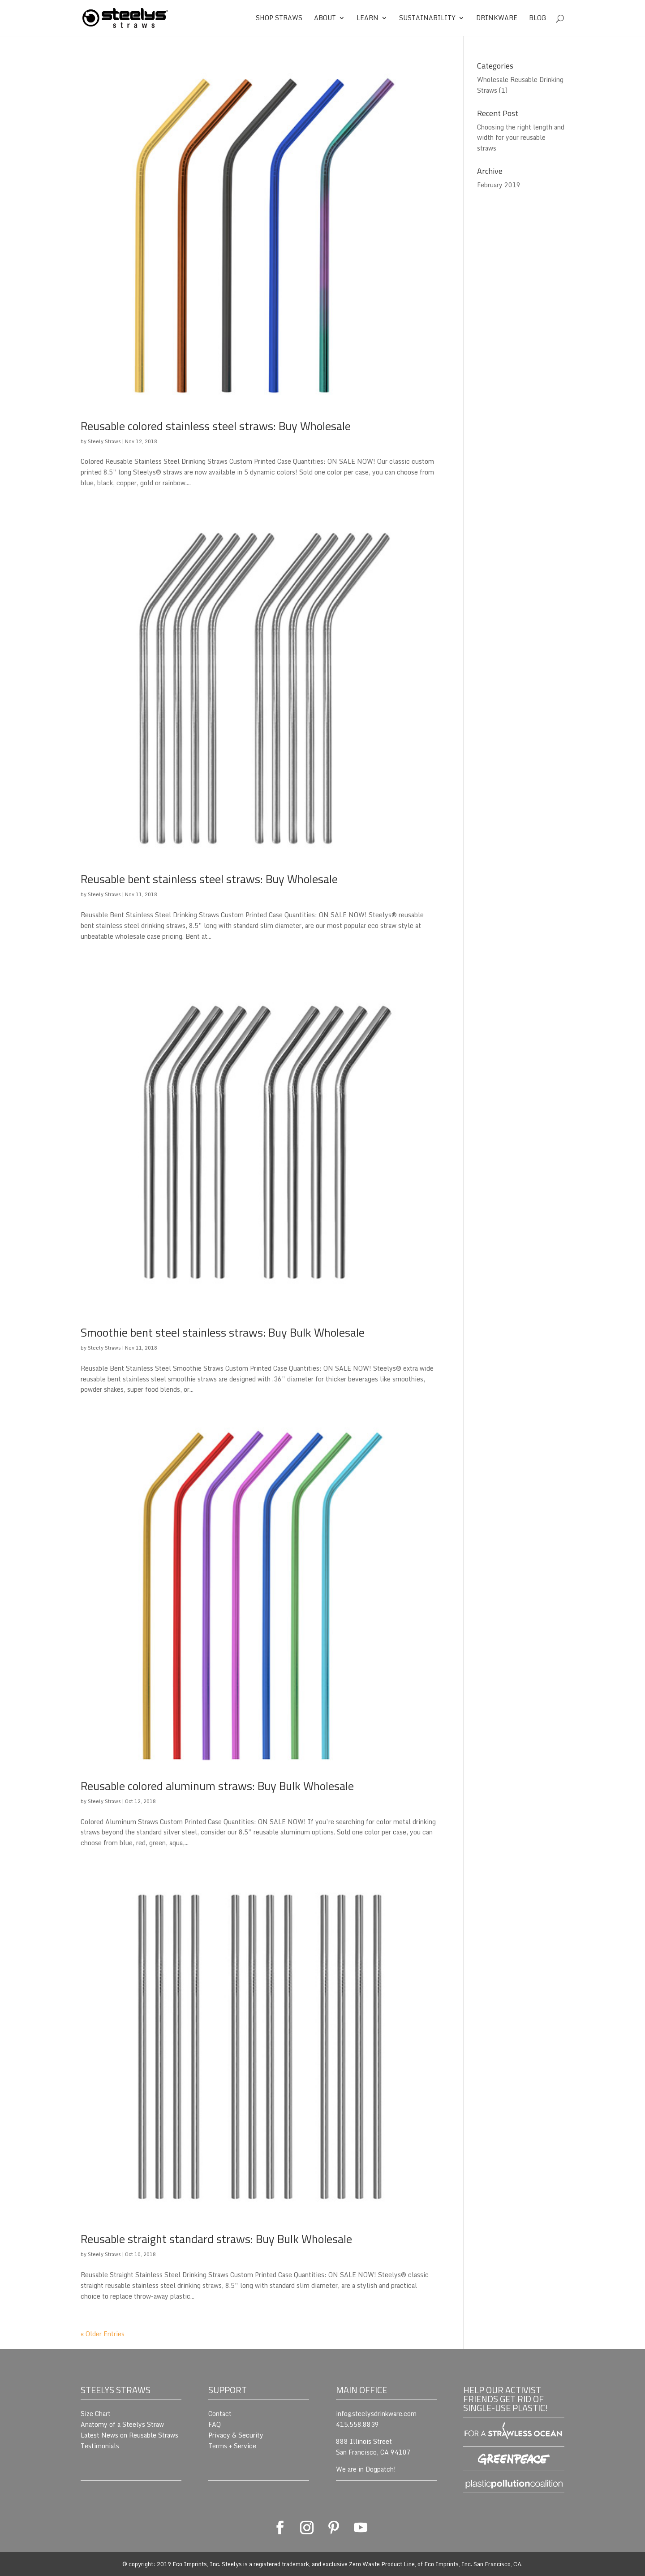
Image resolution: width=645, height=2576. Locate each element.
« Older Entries (103, 2334)
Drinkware (496, 19)
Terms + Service (232, 2446)
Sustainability (427, 19)
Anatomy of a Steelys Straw (122, 2424)
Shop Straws (279, 19)
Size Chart (96, 2413)
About (325, 19)
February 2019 (498, 185)
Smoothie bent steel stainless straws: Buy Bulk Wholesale (223, 1332)
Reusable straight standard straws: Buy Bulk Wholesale (216, 2239)
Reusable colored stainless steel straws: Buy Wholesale (216, 426)
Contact (220, 2413)
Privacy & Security (235, 2435)
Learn (367, 19)
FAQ (214, 2424)
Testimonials (100, 2446)
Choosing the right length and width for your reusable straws (520, 138)
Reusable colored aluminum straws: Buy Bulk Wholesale (217, 1786)
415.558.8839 (357, 2424)
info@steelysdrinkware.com (376, 2413)
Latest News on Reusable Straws (129, 2435)
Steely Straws (104, 441)
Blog (537, 19)
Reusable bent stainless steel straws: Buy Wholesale (209, 879)
